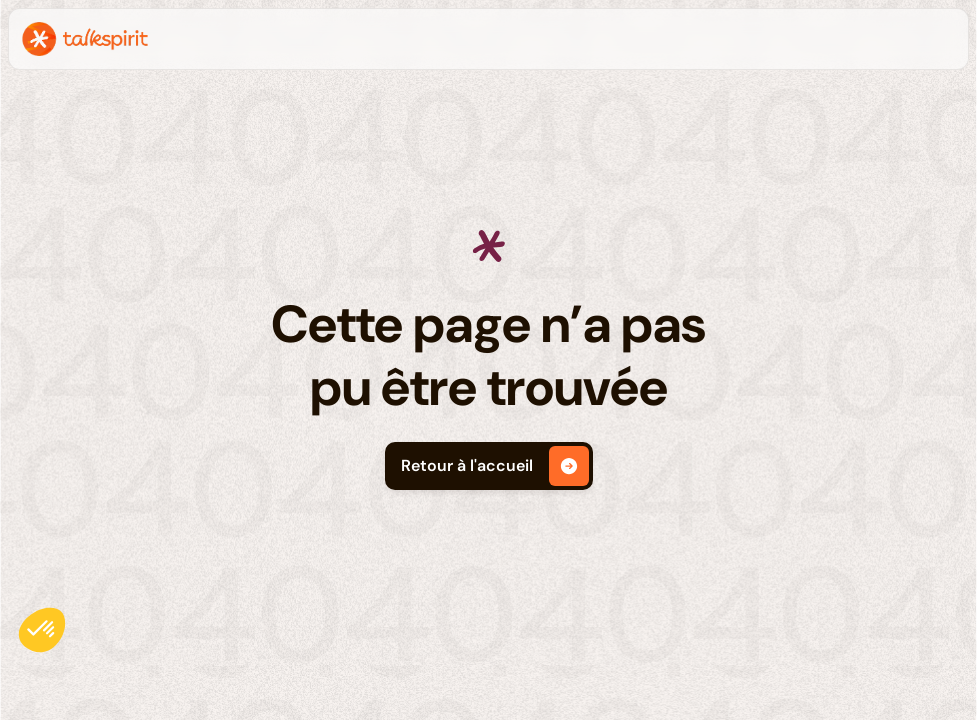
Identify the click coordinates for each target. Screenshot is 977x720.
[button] (42, 630)
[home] (85, 39)
